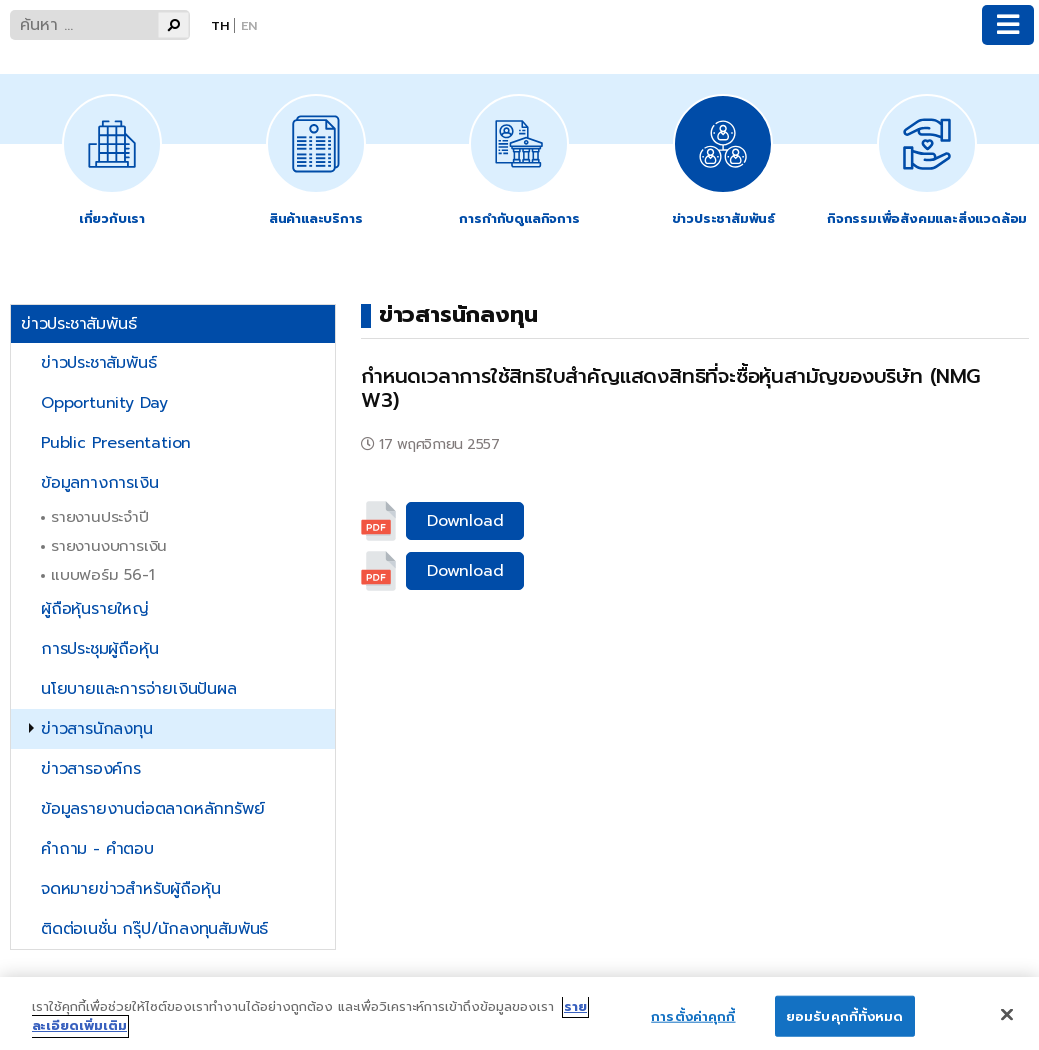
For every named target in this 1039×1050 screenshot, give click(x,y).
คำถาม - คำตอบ (97, 849)
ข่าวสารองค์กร (91, 769)
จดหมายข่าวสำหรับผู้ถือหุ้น (130, 889)
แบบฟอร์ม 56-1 (103, 574)
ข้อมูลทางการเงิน (99, 483)
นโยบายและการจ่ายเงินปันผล (139, 689)
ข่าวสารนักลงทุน (97, 729)
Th (220, 25)
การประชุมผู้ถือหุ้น (99, 649)
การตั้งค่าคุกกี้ (693, 1026)
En (249, 25)
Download (465, 521)
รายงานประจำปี (100, 516)
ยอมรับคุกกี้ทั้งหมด (845, 1026)
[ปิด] (1007, 1025)
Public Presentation (116, 443)
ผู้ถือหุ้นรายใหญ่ (95, 609)
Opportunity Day (104, 403)
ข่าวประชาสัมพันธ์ (98, 363)
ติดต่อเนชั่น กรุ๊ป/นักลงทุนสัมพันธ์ (154, 929)
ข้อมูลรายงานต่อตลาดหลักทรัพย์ (152, 809)
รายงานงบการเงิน (109, 545)
